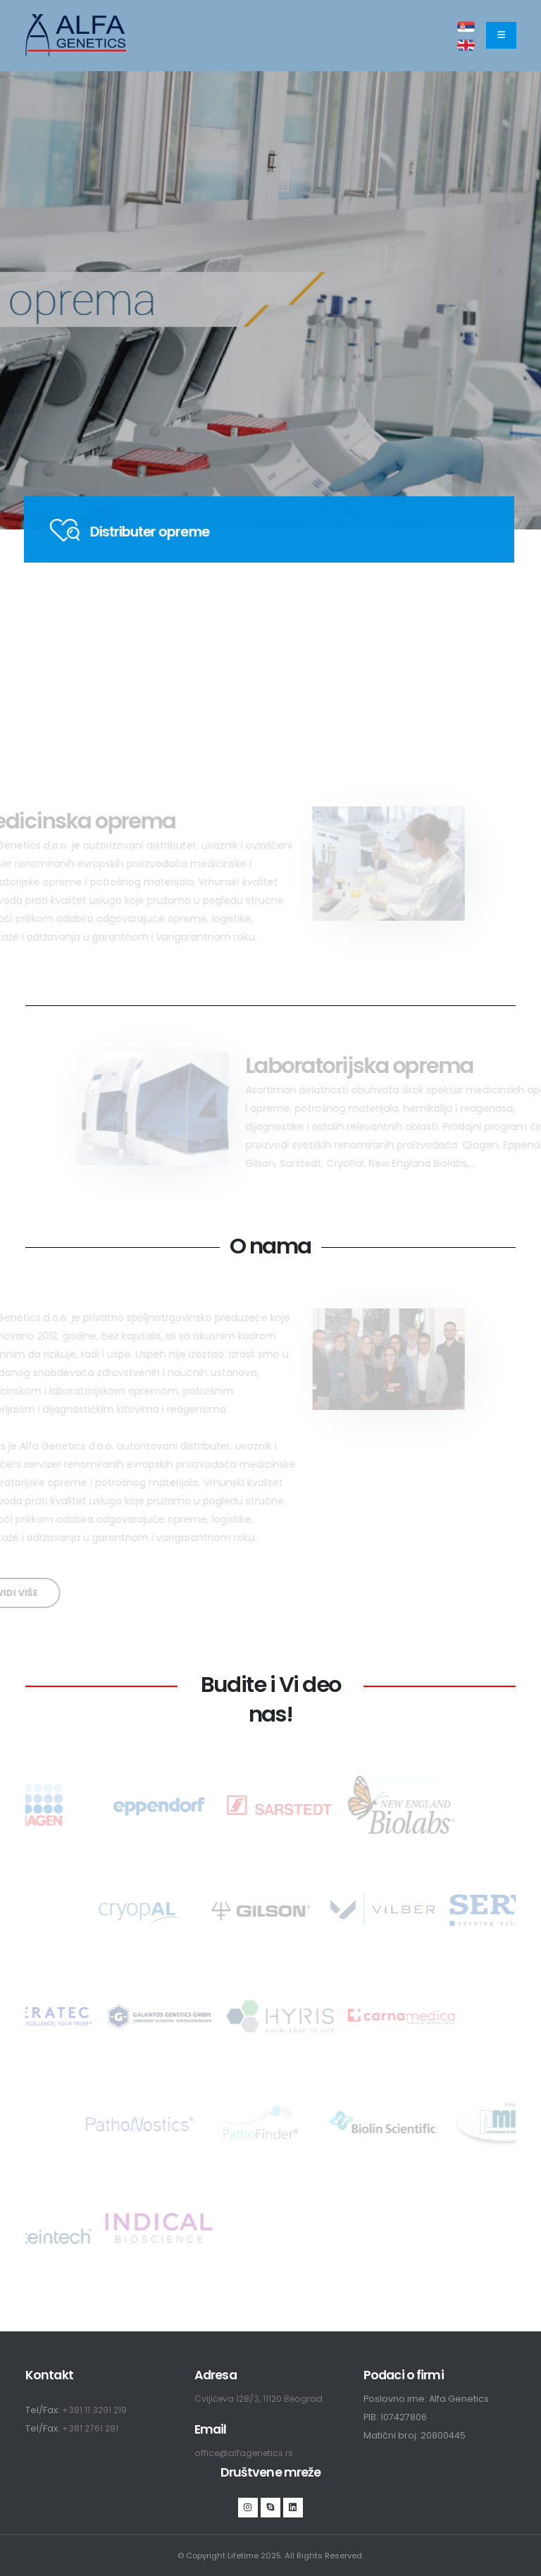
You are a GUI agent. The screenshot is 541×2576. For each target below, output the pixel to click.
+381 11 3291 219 (95, 2410)
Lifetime (243, 2555)
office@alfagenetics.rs (246, 2453)
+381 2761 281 (91, 2428)
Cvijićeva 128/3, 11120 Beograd (261, 2399)
